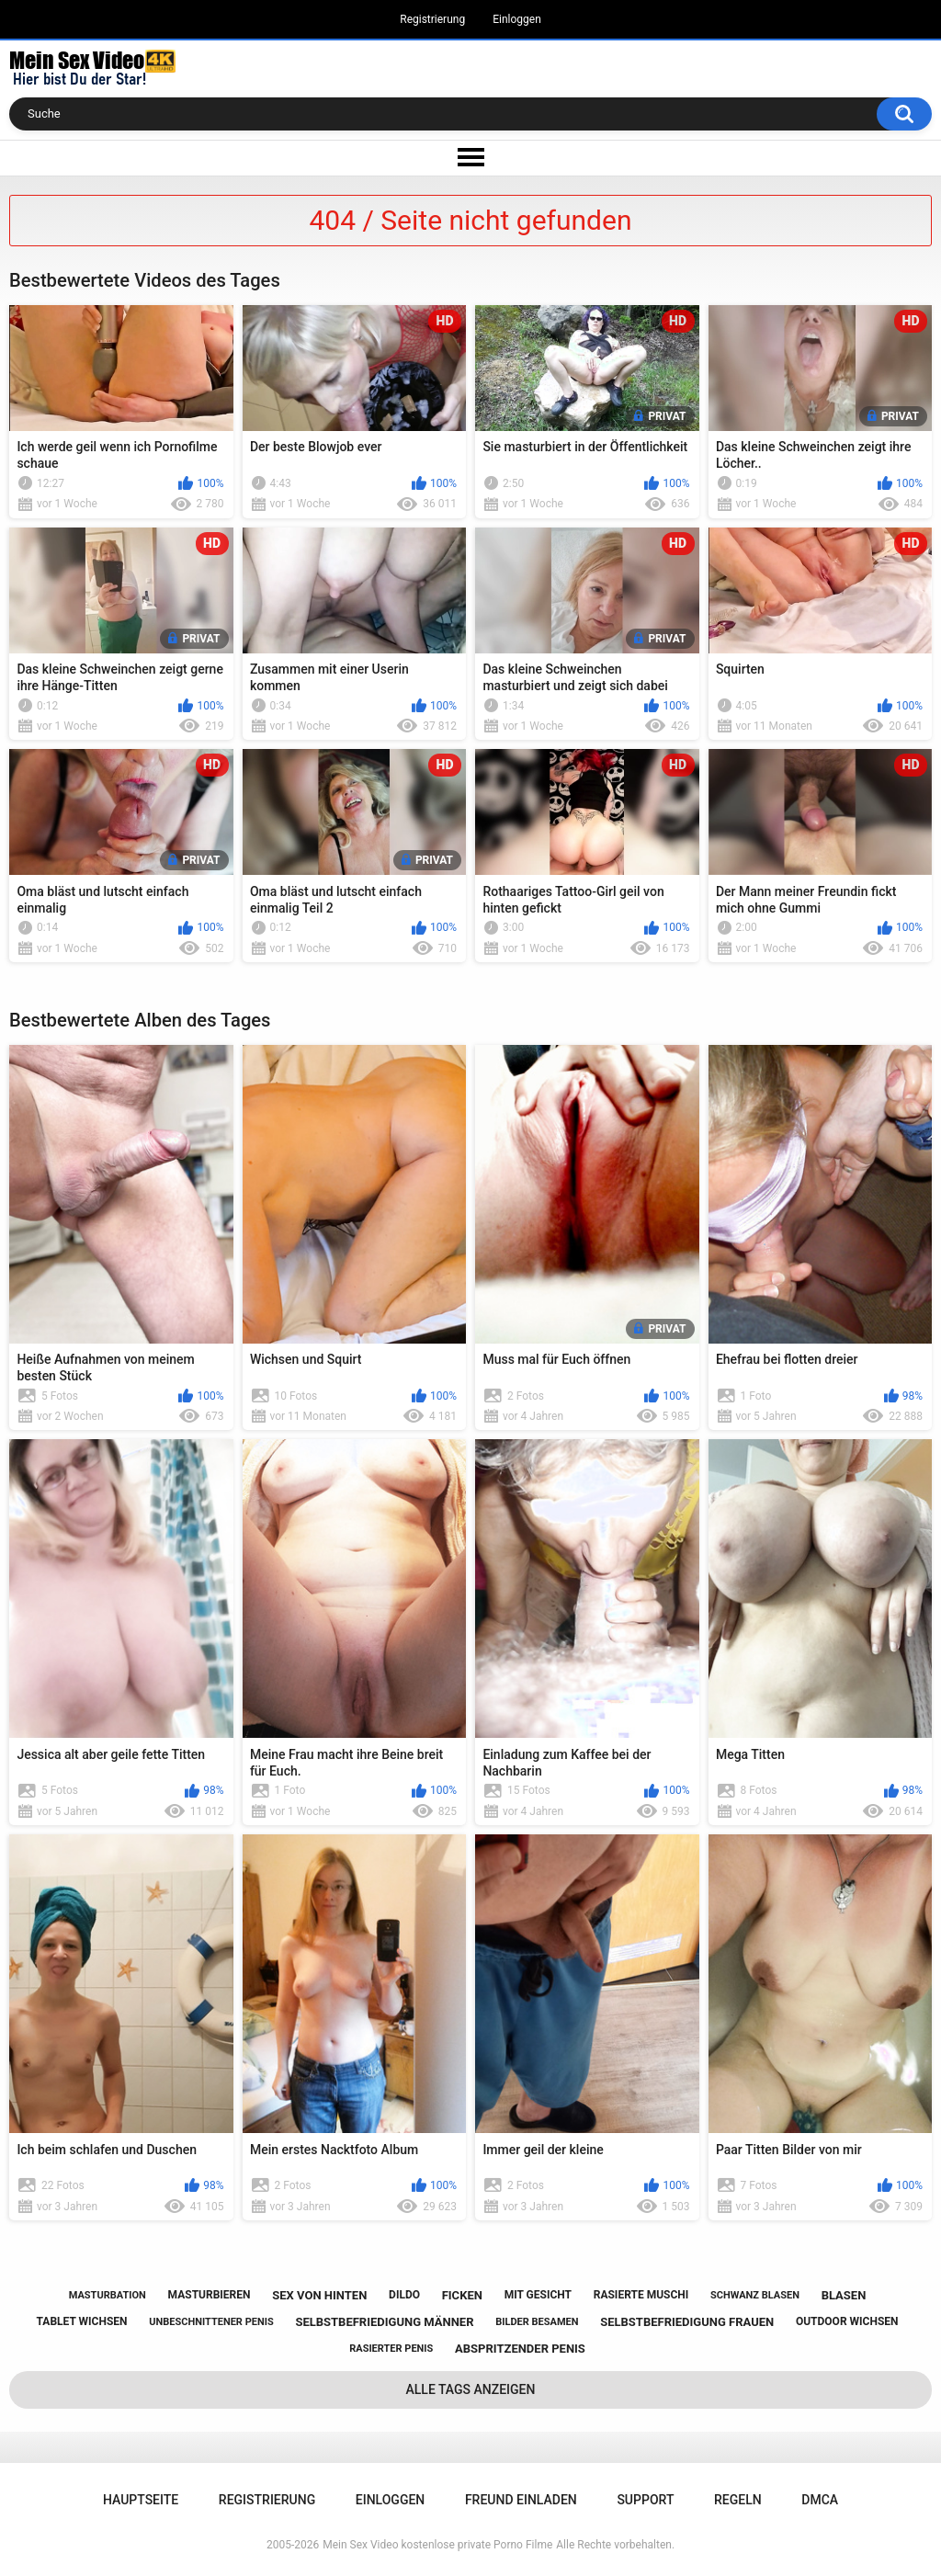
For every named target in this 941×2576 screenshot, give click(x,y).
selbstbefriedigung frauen (687, 2322)
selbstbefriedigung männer (384, 2322)
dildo (404, 2294)
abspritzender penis (520, 2348)
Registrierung (432, 19)
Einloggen (517, 19)
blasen (844, 2295)
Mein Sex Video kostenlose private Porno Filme (437, 2544)
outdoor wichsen (847, 2321)
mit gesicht (538, 2294)
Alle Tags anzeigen (471, 2389)
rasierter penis (391, 2349)
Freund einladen (521, 2499)
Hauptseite (140, 2499)
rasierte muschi (641, 2294)
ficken (462, 2295)
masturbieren (209, 2294)
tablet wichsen (82, 2321)
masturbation (107, 2295)
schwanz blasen (754, 2295)
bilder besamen (536, 2322)
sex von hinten (319, 2295)
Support (645, 2499)
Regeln (738, 2499)
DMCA (819, 2499)
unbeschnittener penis (211, 2322)
